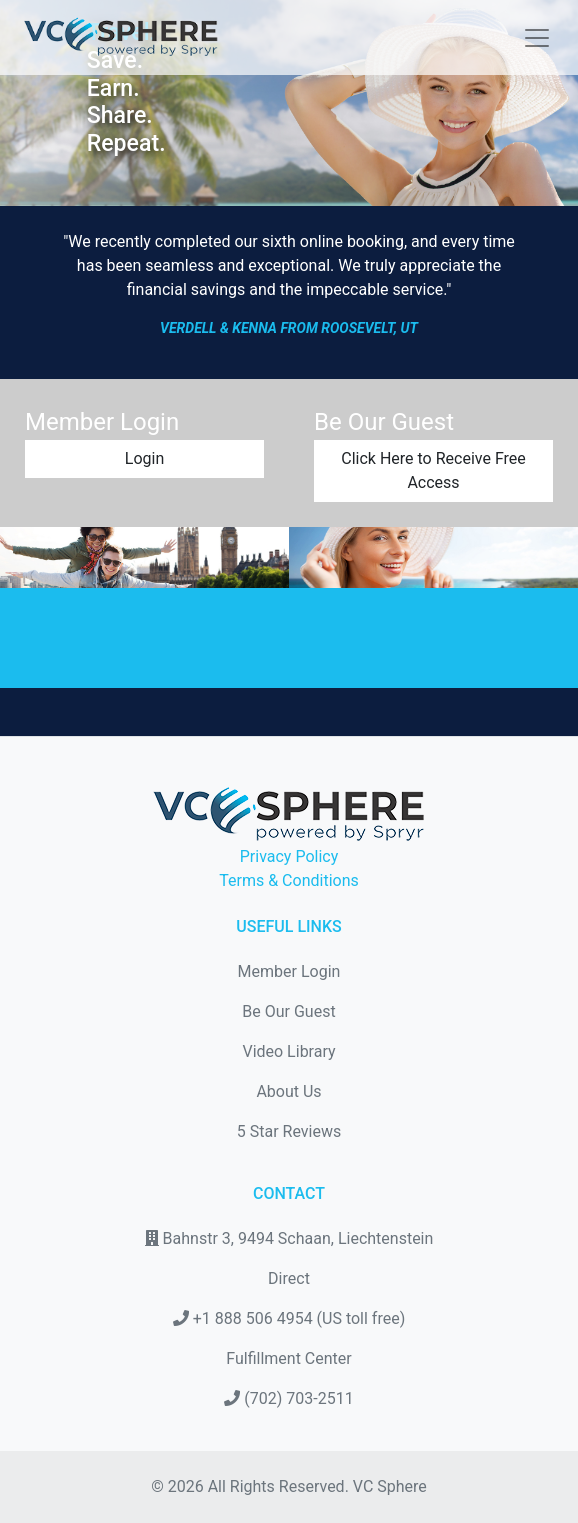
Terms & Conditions (289, 880)
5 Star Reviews (289, 1131)
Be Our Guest (288, 1011)
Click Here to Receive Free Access (433, 470)
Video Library (288, 1051)
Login (144, 458)
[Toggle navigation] (531, 38)
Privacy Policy (289, 856)
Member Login (289, 971)
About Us (288, 1091)
